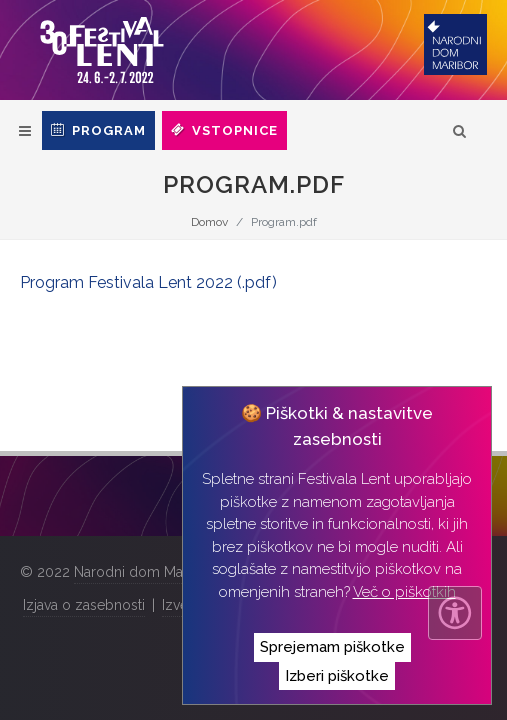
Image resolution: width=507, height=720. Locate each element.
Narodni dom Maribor (144, 572)
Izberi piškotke (337, 676)
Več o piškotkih (404, 592)
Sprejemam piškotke (332, 647)
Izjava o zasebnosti (84, 605)
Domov (209, 222)
